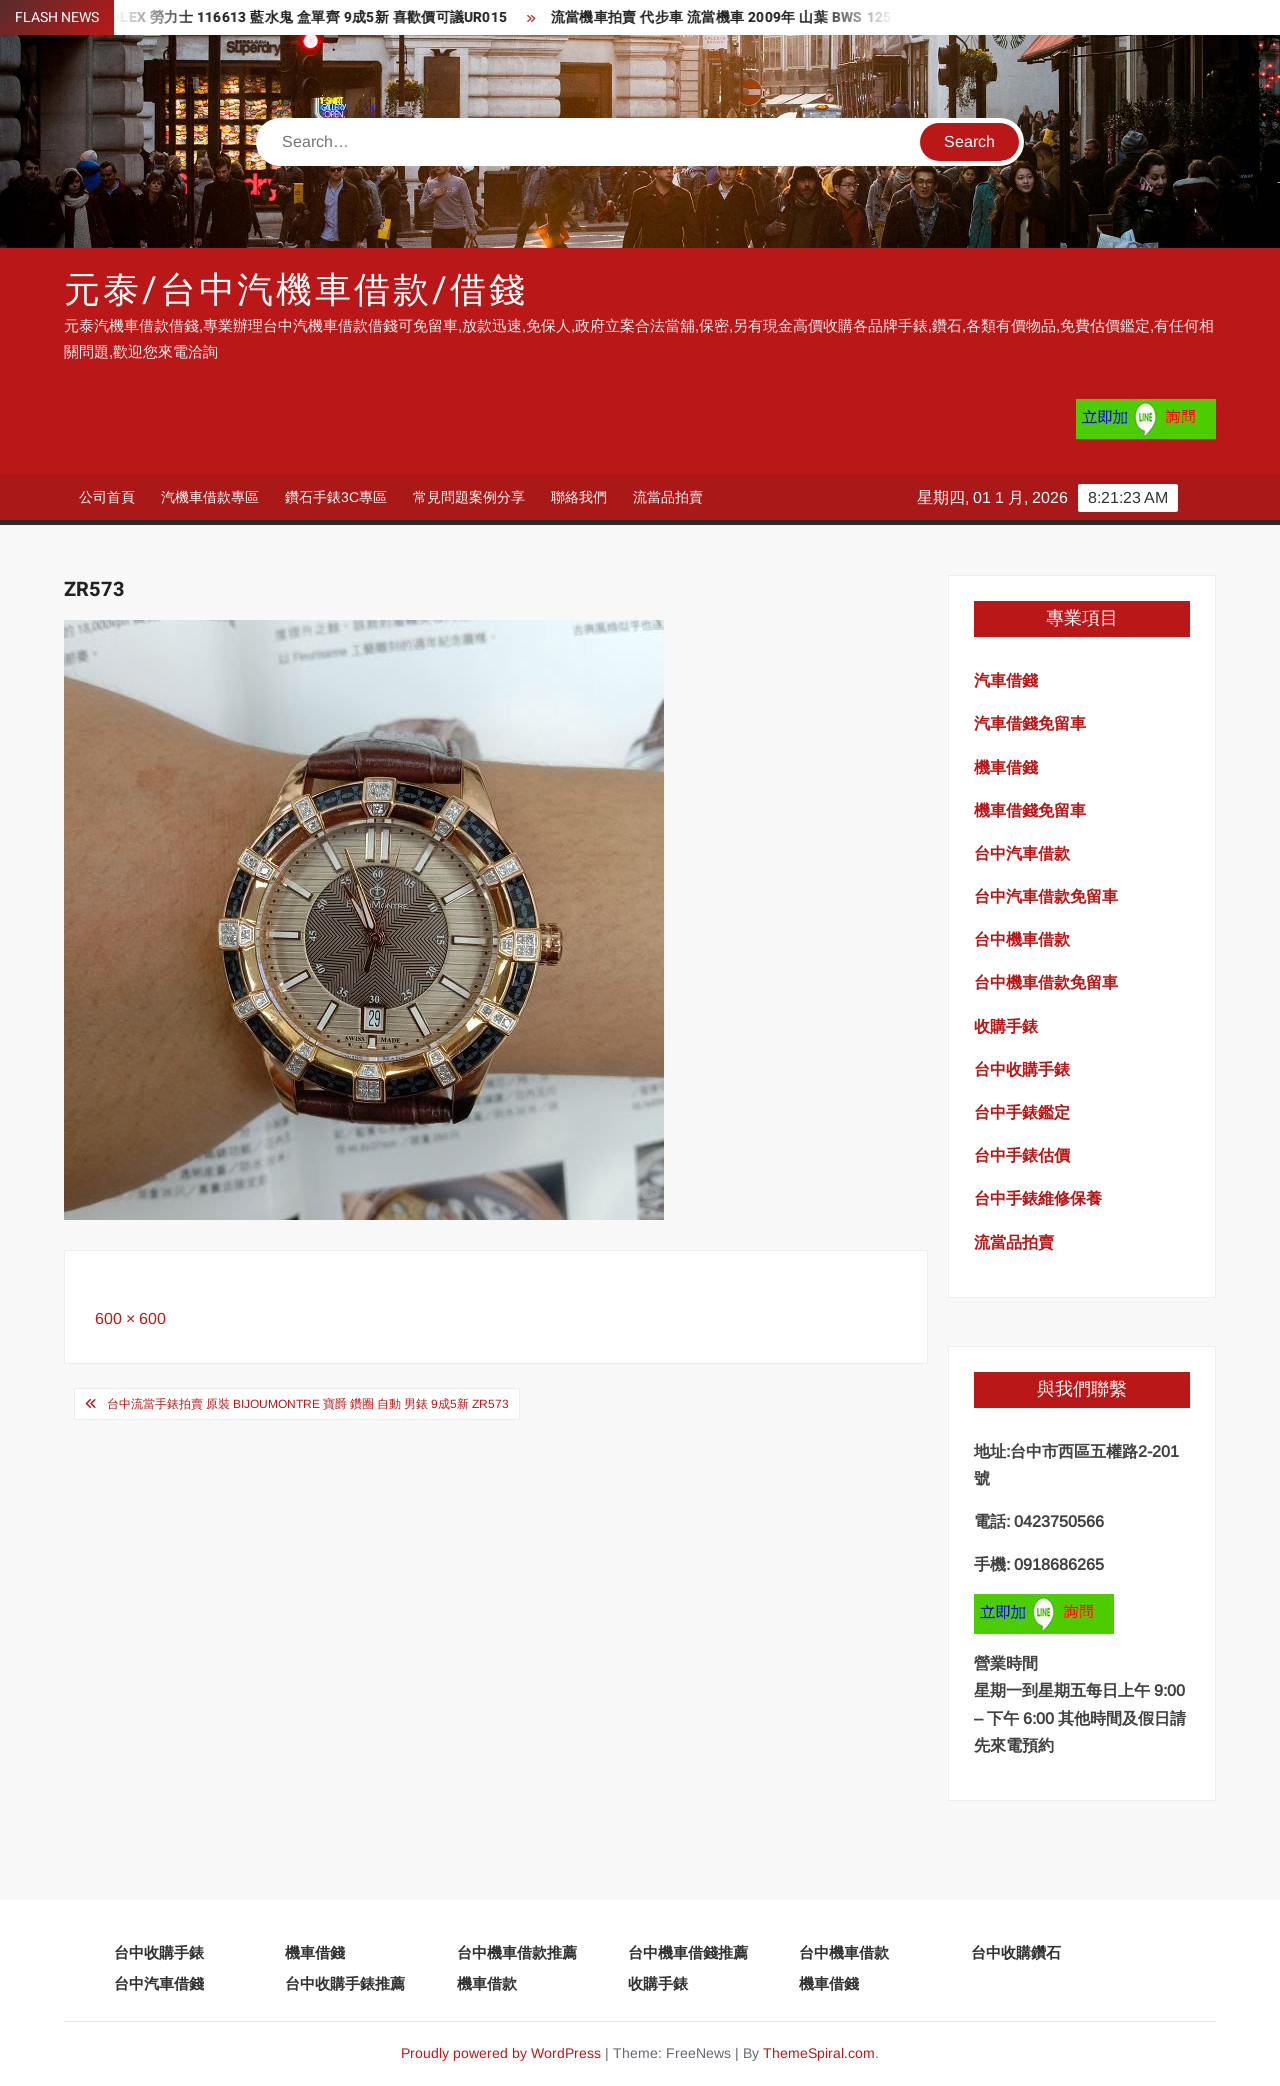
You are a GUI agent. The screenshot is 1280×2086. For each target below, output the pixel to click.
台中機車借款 (844, 1952)
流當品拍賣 (668, 497)
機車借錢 (315, 1952)
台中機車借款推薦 (517, 1952)
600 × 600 (130, 1318)
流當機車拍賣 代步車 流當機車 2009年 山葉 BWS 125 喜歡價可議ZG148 (789, 17)
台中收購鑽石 (1016, 1952)
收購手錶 (658, 1983)
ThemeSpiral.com (819, 2053)
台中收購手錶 (159, 1952)
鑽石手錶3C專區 (336, 497)
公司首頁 (107, 497)
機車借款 (487, 1983)
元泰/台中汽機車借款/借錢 (295, 290)
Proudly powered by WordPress (501, 2053)
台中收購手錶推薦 (345, 1983)
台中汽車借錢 (159, 1983)
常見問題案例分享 (469, 497)
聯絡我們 (579, 497)
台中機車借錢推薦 (688, 1952)
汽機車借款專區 (210, 497)
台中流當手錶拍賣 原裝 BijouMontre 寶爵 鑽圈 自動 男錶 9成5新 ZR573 (308, 1404)
